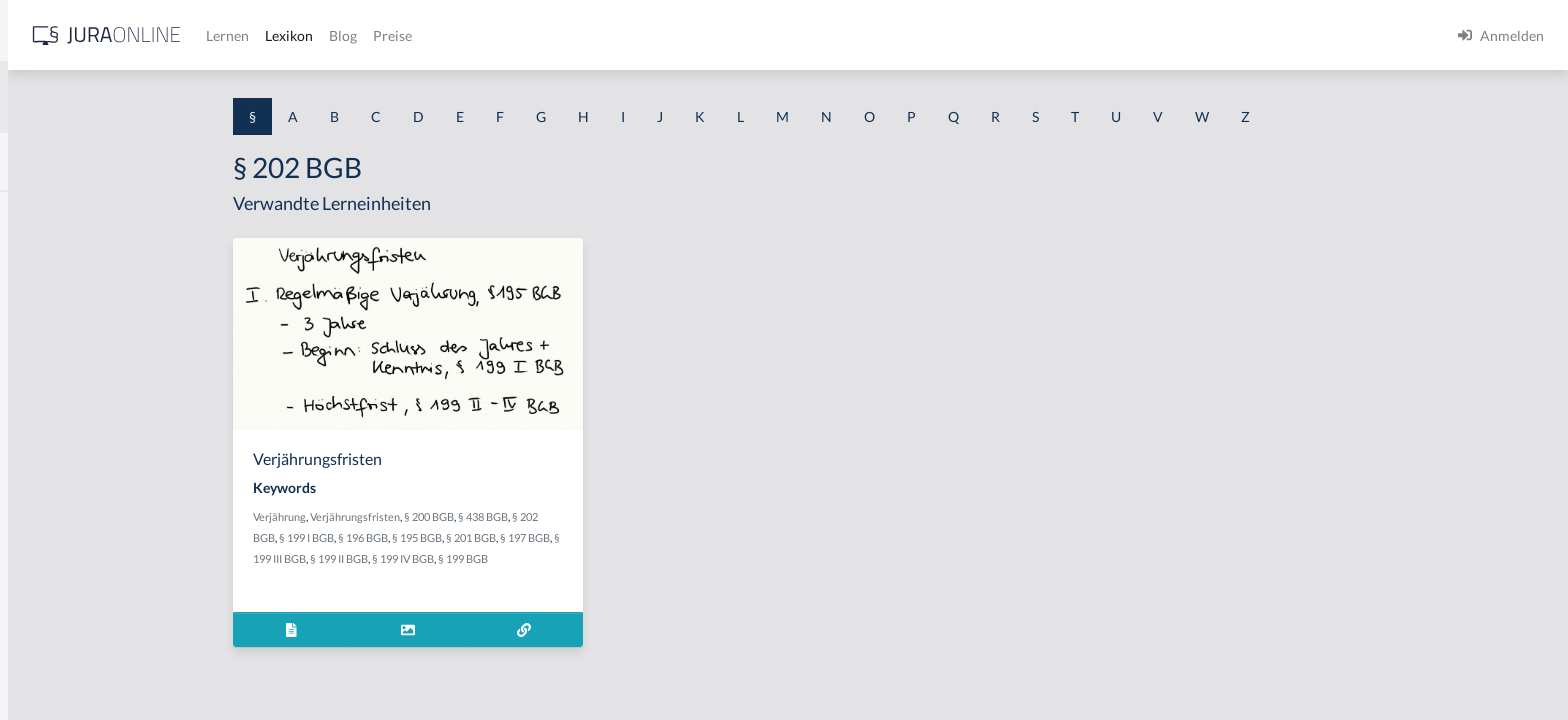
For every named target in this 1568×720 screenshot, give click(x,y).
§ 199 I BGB (462, 537)
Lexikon (601, 35)
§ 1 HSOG (46, 392)
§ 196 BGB (519, 537)
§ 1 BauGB (48, 257)
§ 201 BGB (627, 537)
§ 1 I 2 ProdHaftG (70, 527)
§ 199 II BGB (495, 558)
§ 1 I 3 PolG (51, 572)
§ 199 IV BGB (559, 558)
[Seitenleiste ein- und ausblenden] (288, 30)
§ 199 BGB (619, 558)
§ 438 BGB (639, 516)
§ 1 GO (37, 302)
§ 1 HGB (41, 347)
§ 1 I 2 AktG (51, 482)
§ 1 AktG (42, 212)
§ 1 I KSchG (51, 617)
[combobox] (160, 97)
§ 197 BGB (681, 537)
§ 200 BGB (585, 516)
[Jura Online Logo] (419, 35)
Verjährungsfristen (511, 516)
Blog (655, 35)
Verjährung (435, 516)
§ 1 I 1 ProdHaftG (70, 437)
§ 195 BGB (573, 537)
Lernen (539, 35)
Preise (704, 35)
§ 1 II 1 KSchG (58, 662)
